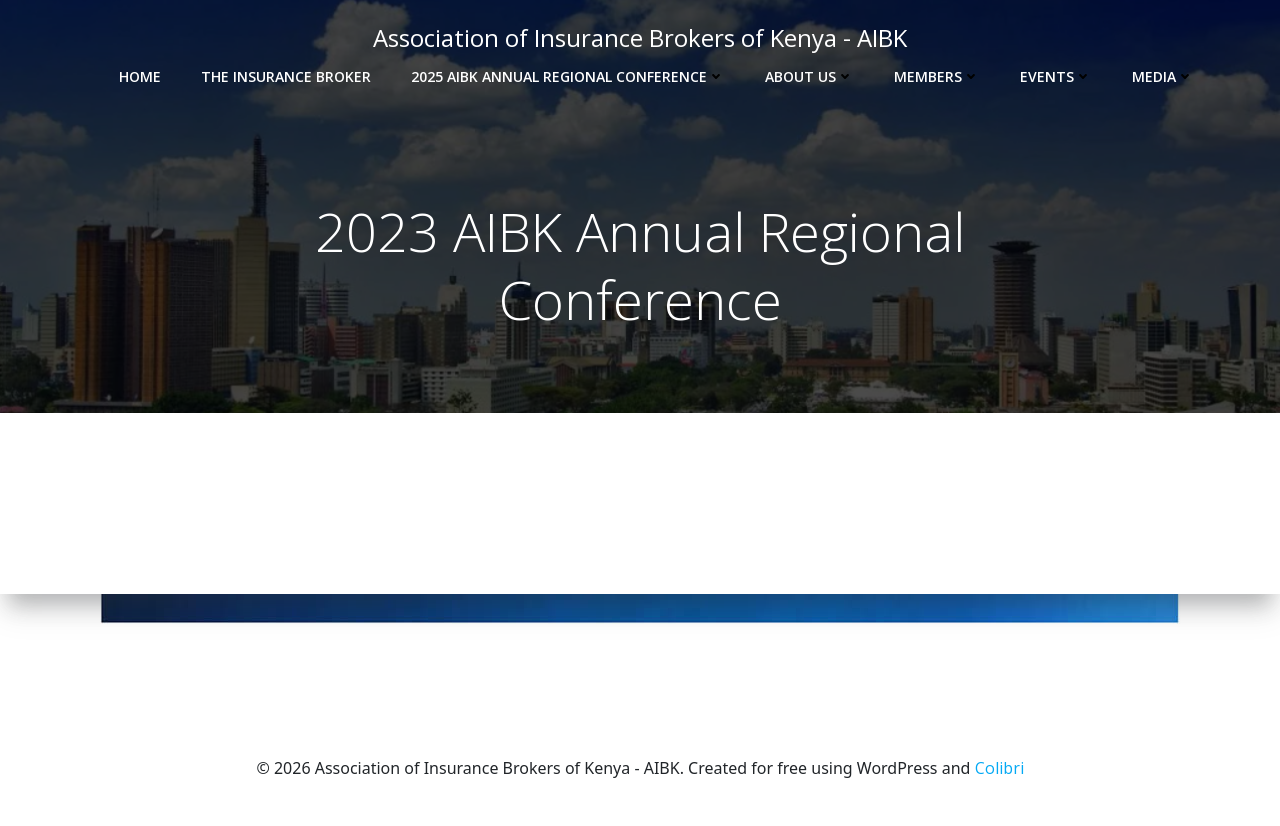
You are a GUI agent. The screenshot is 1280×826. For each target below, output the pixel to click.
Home (140, 76)
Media (1163, 76)
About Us (809, 76)
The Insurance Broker (286, 76)
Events (1056, 76)
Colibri (999, 768)
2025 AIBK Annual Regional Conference (568, 76)
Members (937, 76)
